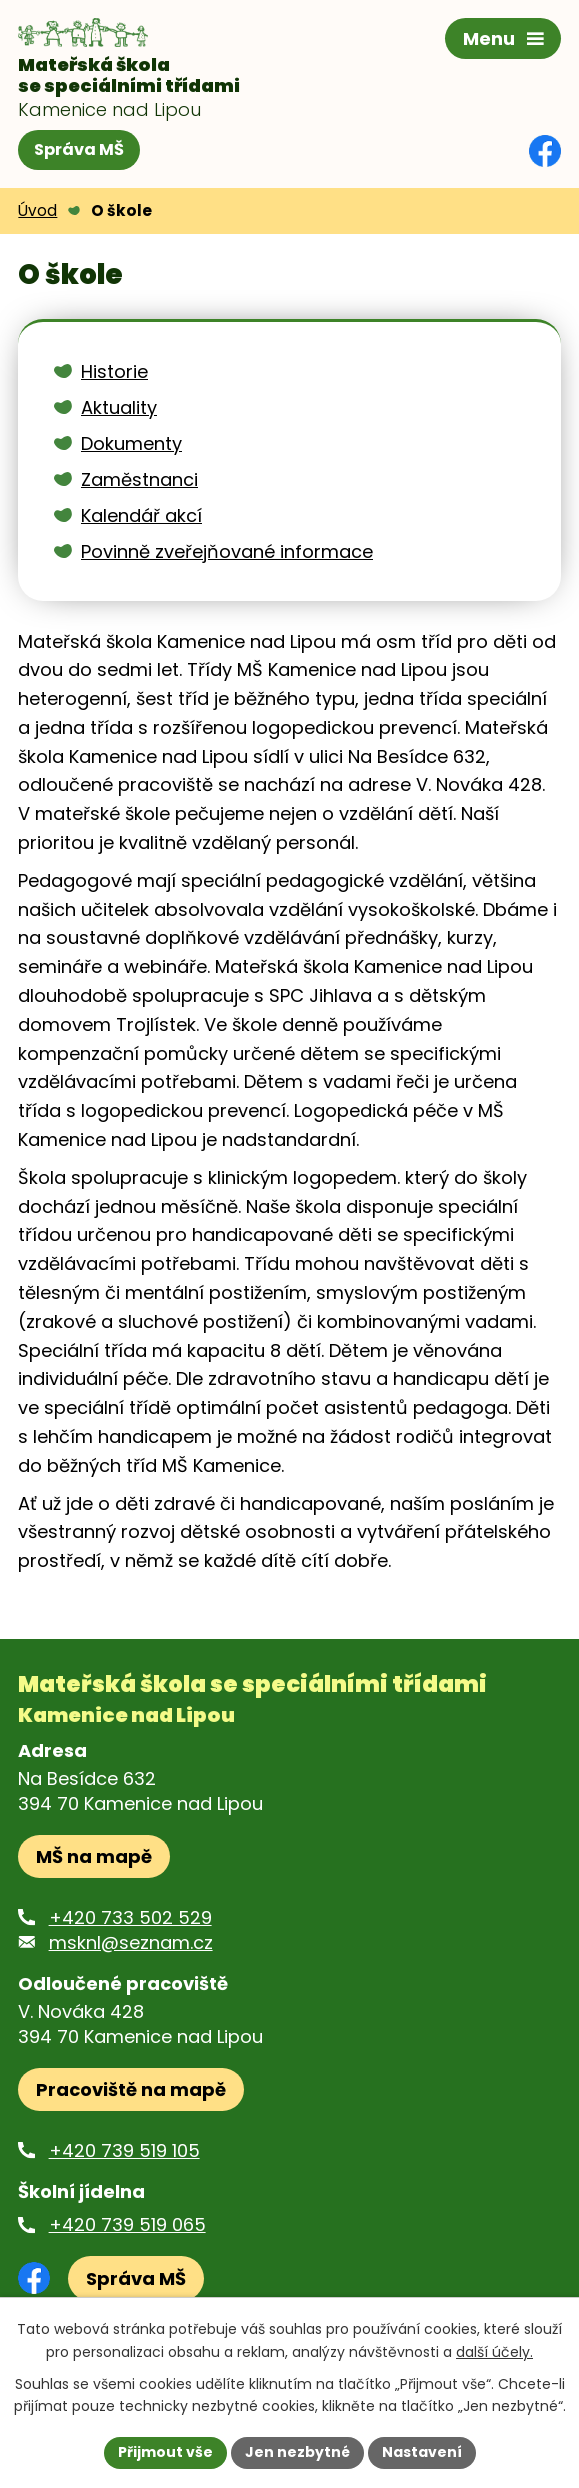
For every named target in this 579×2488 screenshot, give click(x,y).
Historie (114, 371)
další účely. (494, 2352)
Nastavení (422, 2452)
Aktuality (119, 407)
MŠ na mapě (94, 1856)
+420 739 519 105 (124, 2150)
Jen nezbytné (297, 2452)
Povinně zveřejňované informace (227, 551)
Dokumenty (131, 443)
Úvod (37, 210)
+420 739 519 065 (127, 2224)
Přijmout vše (165, 2452)
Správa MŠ (79, 149)
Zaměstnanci (139, 479)
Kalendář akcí (141, 515)
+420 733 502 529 (130, 1917)
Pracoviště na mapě (131, 2089)
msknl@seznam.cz (131, 1942)
